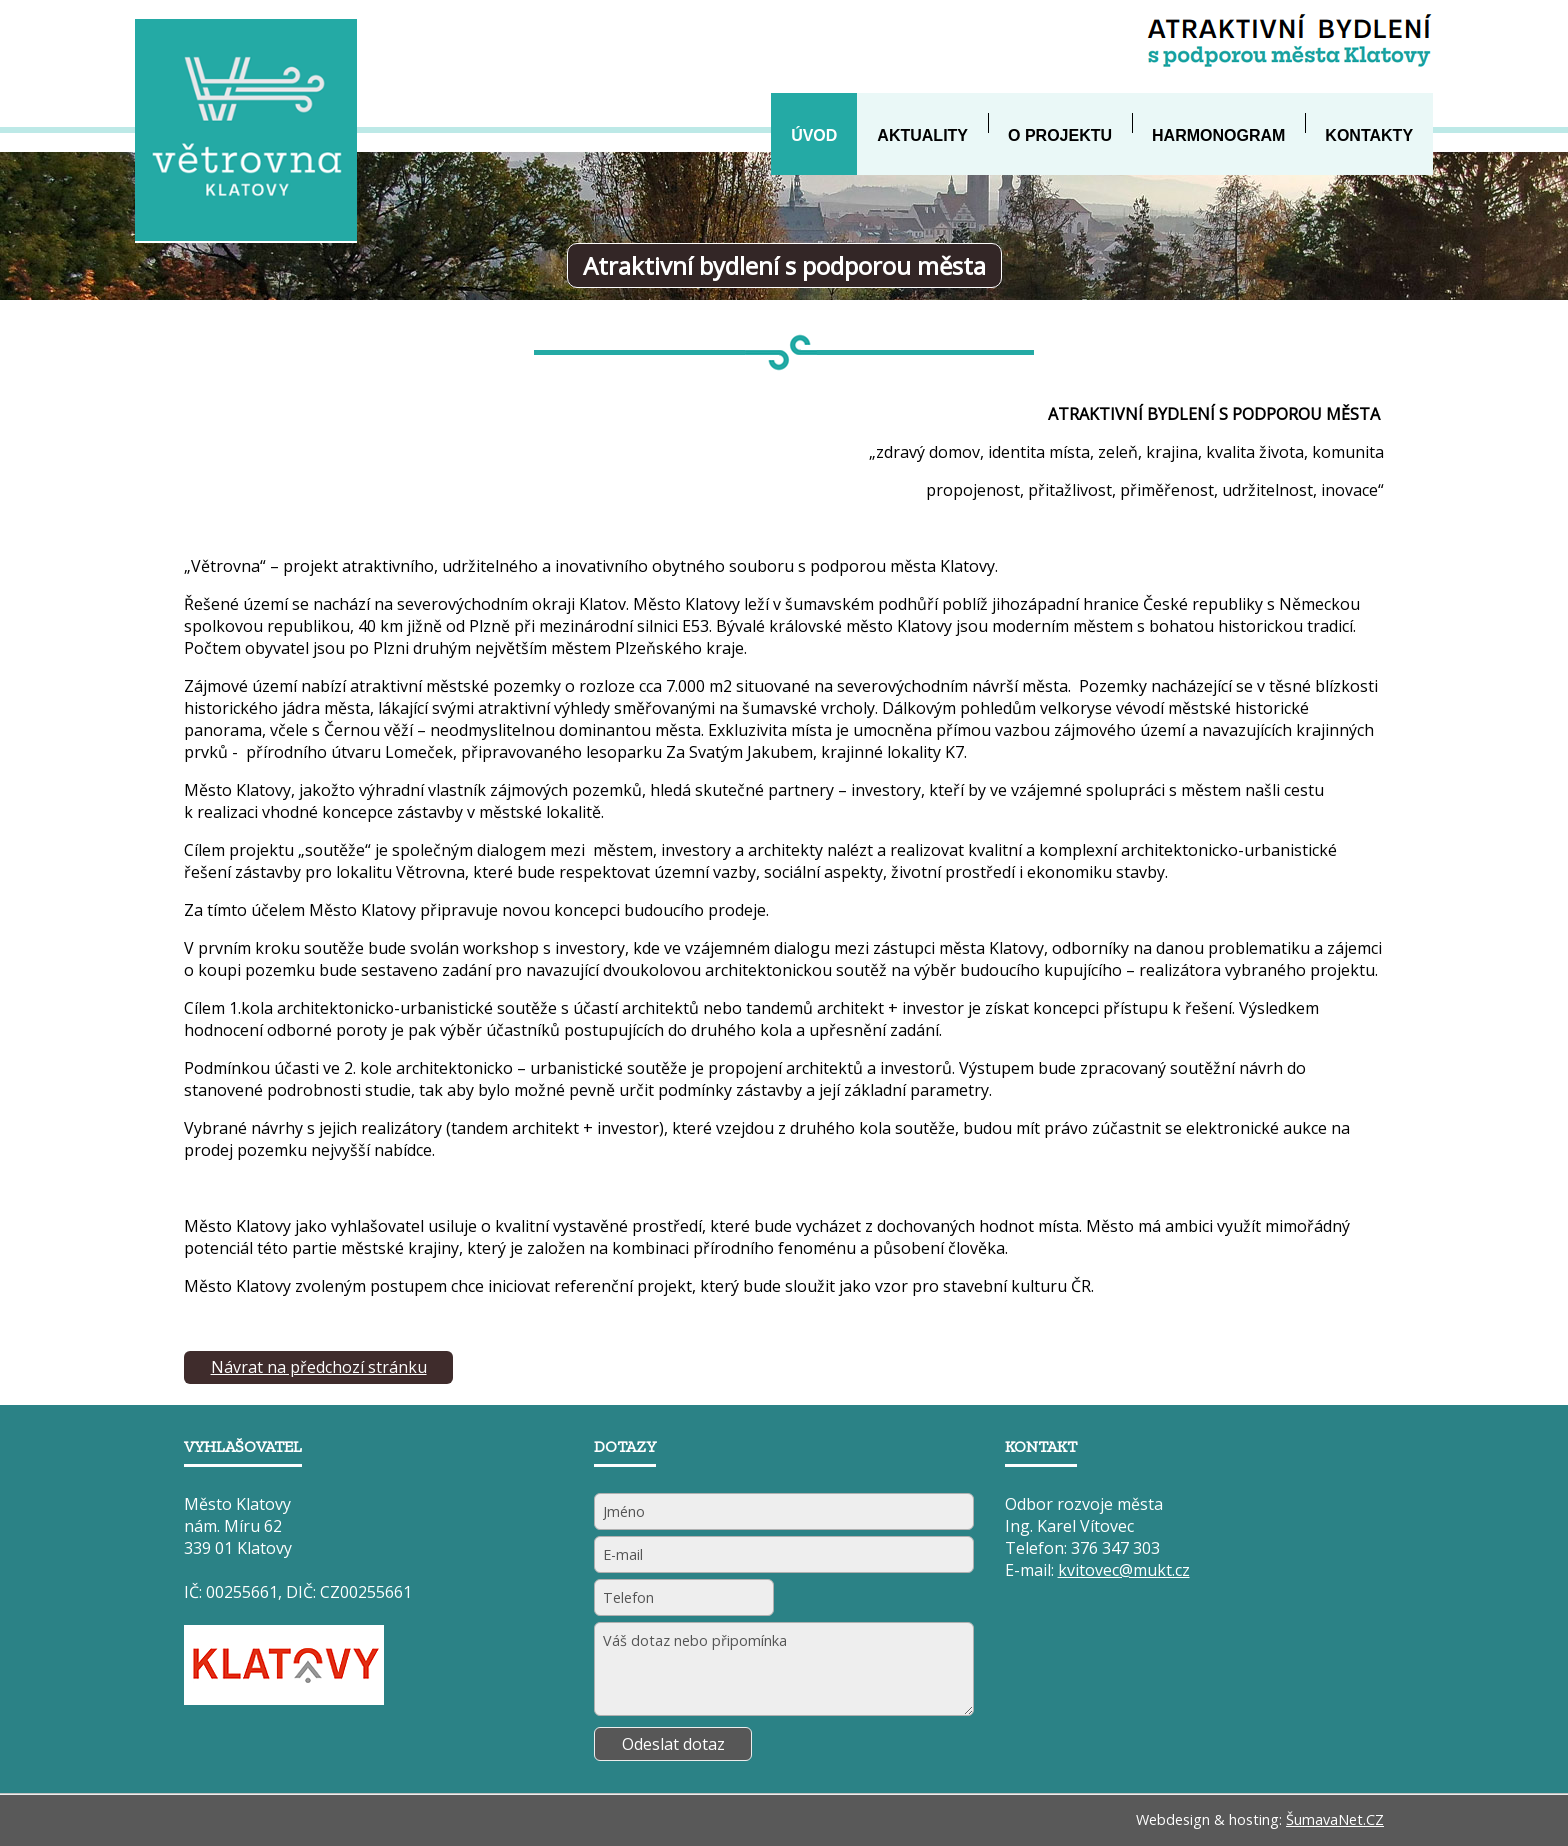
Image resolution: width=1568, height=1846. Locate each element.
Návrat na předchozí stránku (319, 1367)
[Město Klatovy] (284, 1699)
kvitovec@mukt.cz (1124, 1570)
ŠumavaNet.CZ (1335, 1819)
